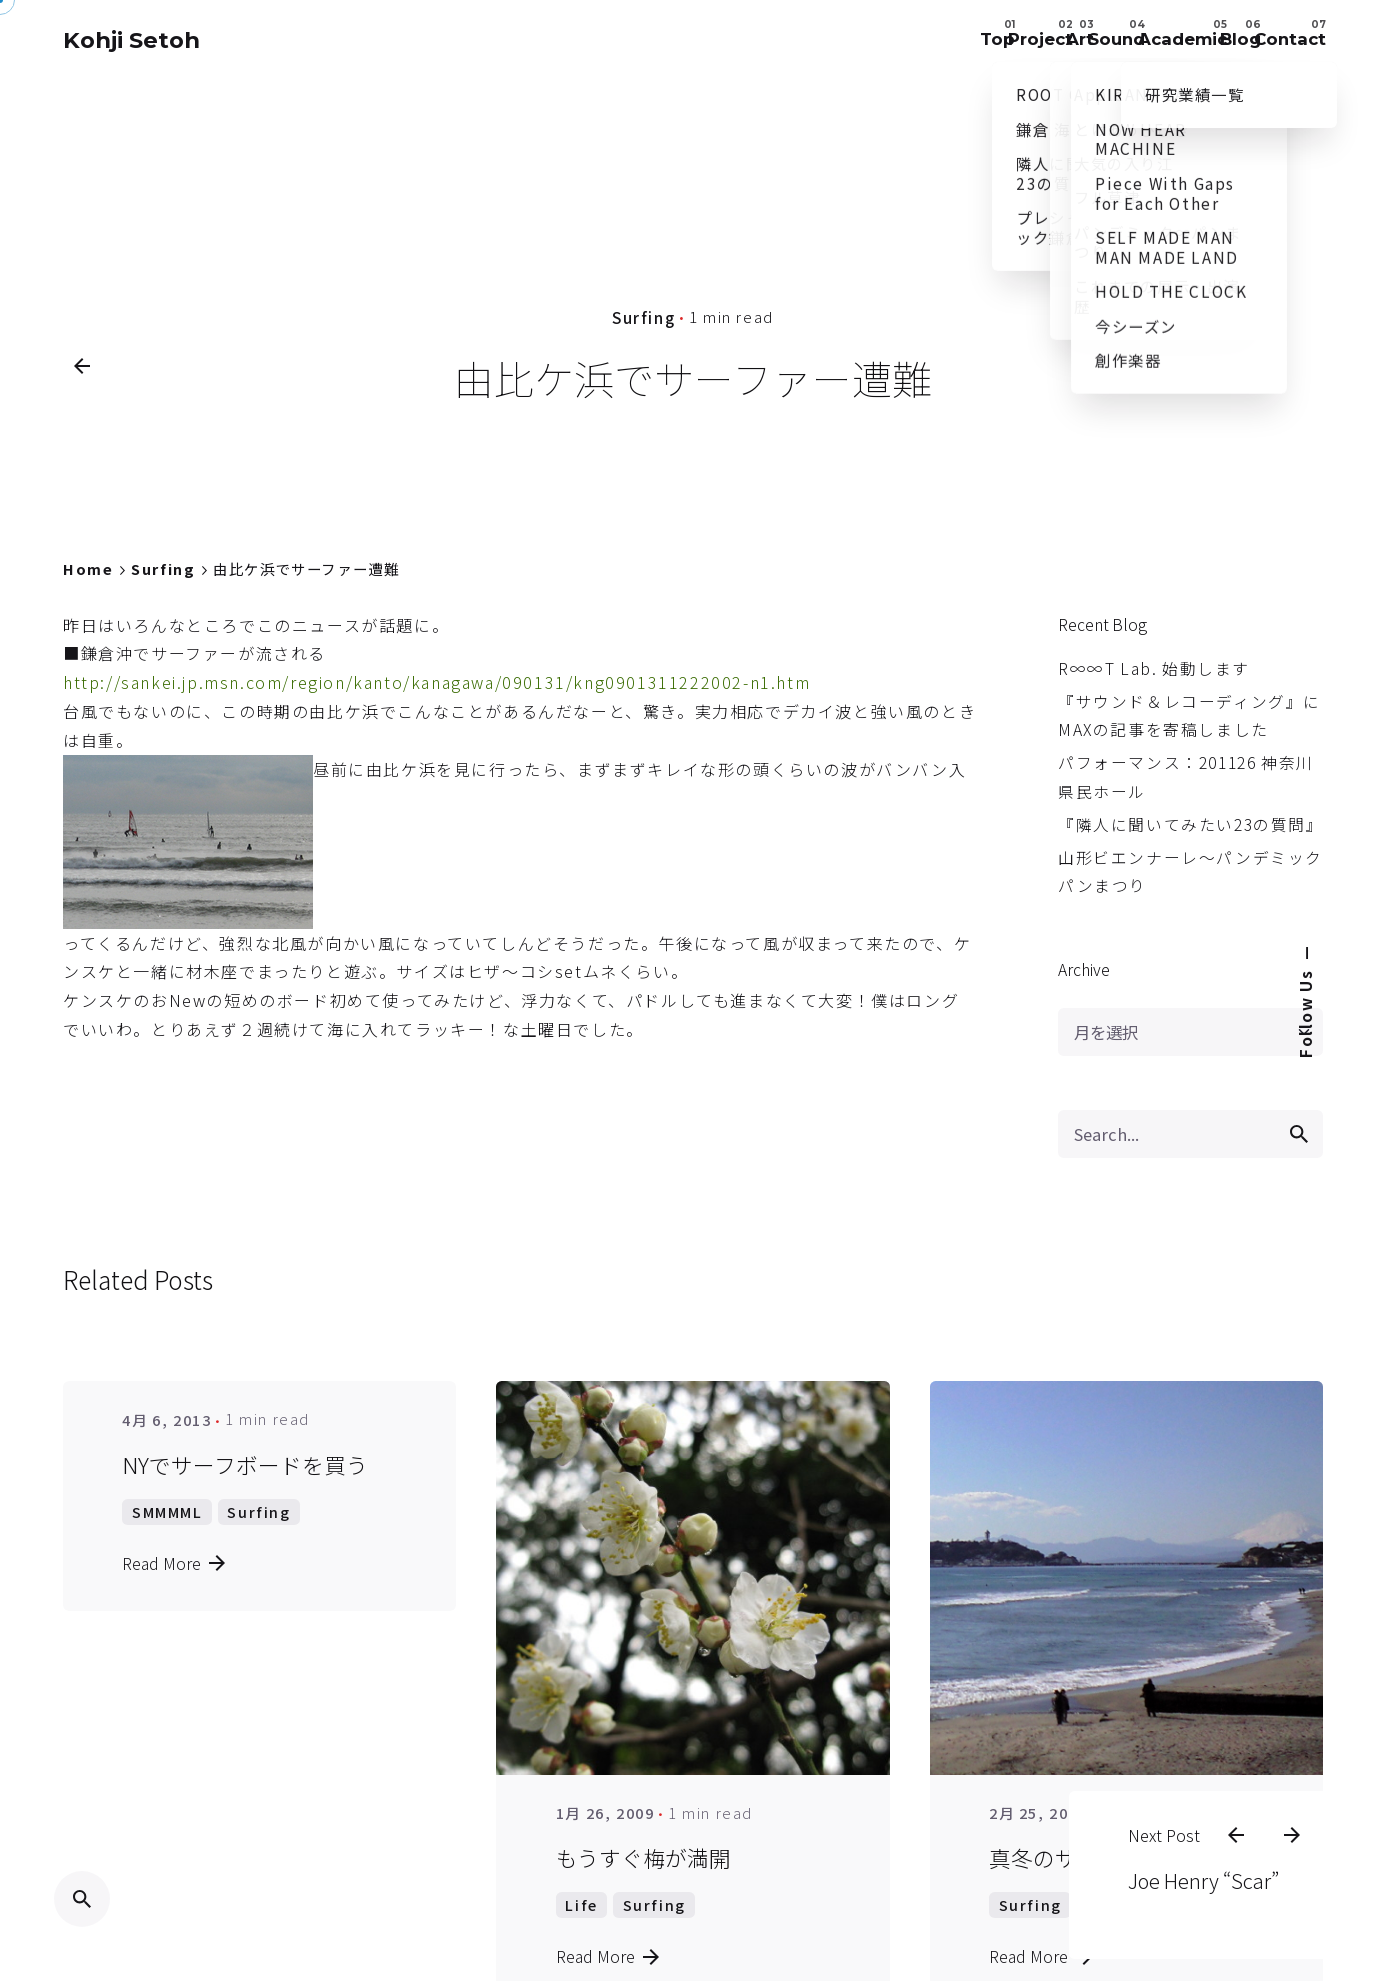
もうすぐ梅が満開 (643, 1857)
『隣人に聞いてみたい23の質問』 (1191, 824)
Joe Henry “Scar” (1181, 1848)
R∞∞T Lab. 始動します (1154, 668)
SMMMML (167, 1511)
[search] (1299, 1134)
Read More (173, 1563)
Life (581, 1904)
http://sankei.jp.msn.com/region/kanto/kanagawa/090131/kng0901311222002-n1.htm (436, 682)
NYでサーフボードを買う (245, 1464)
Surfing (643, 316)
